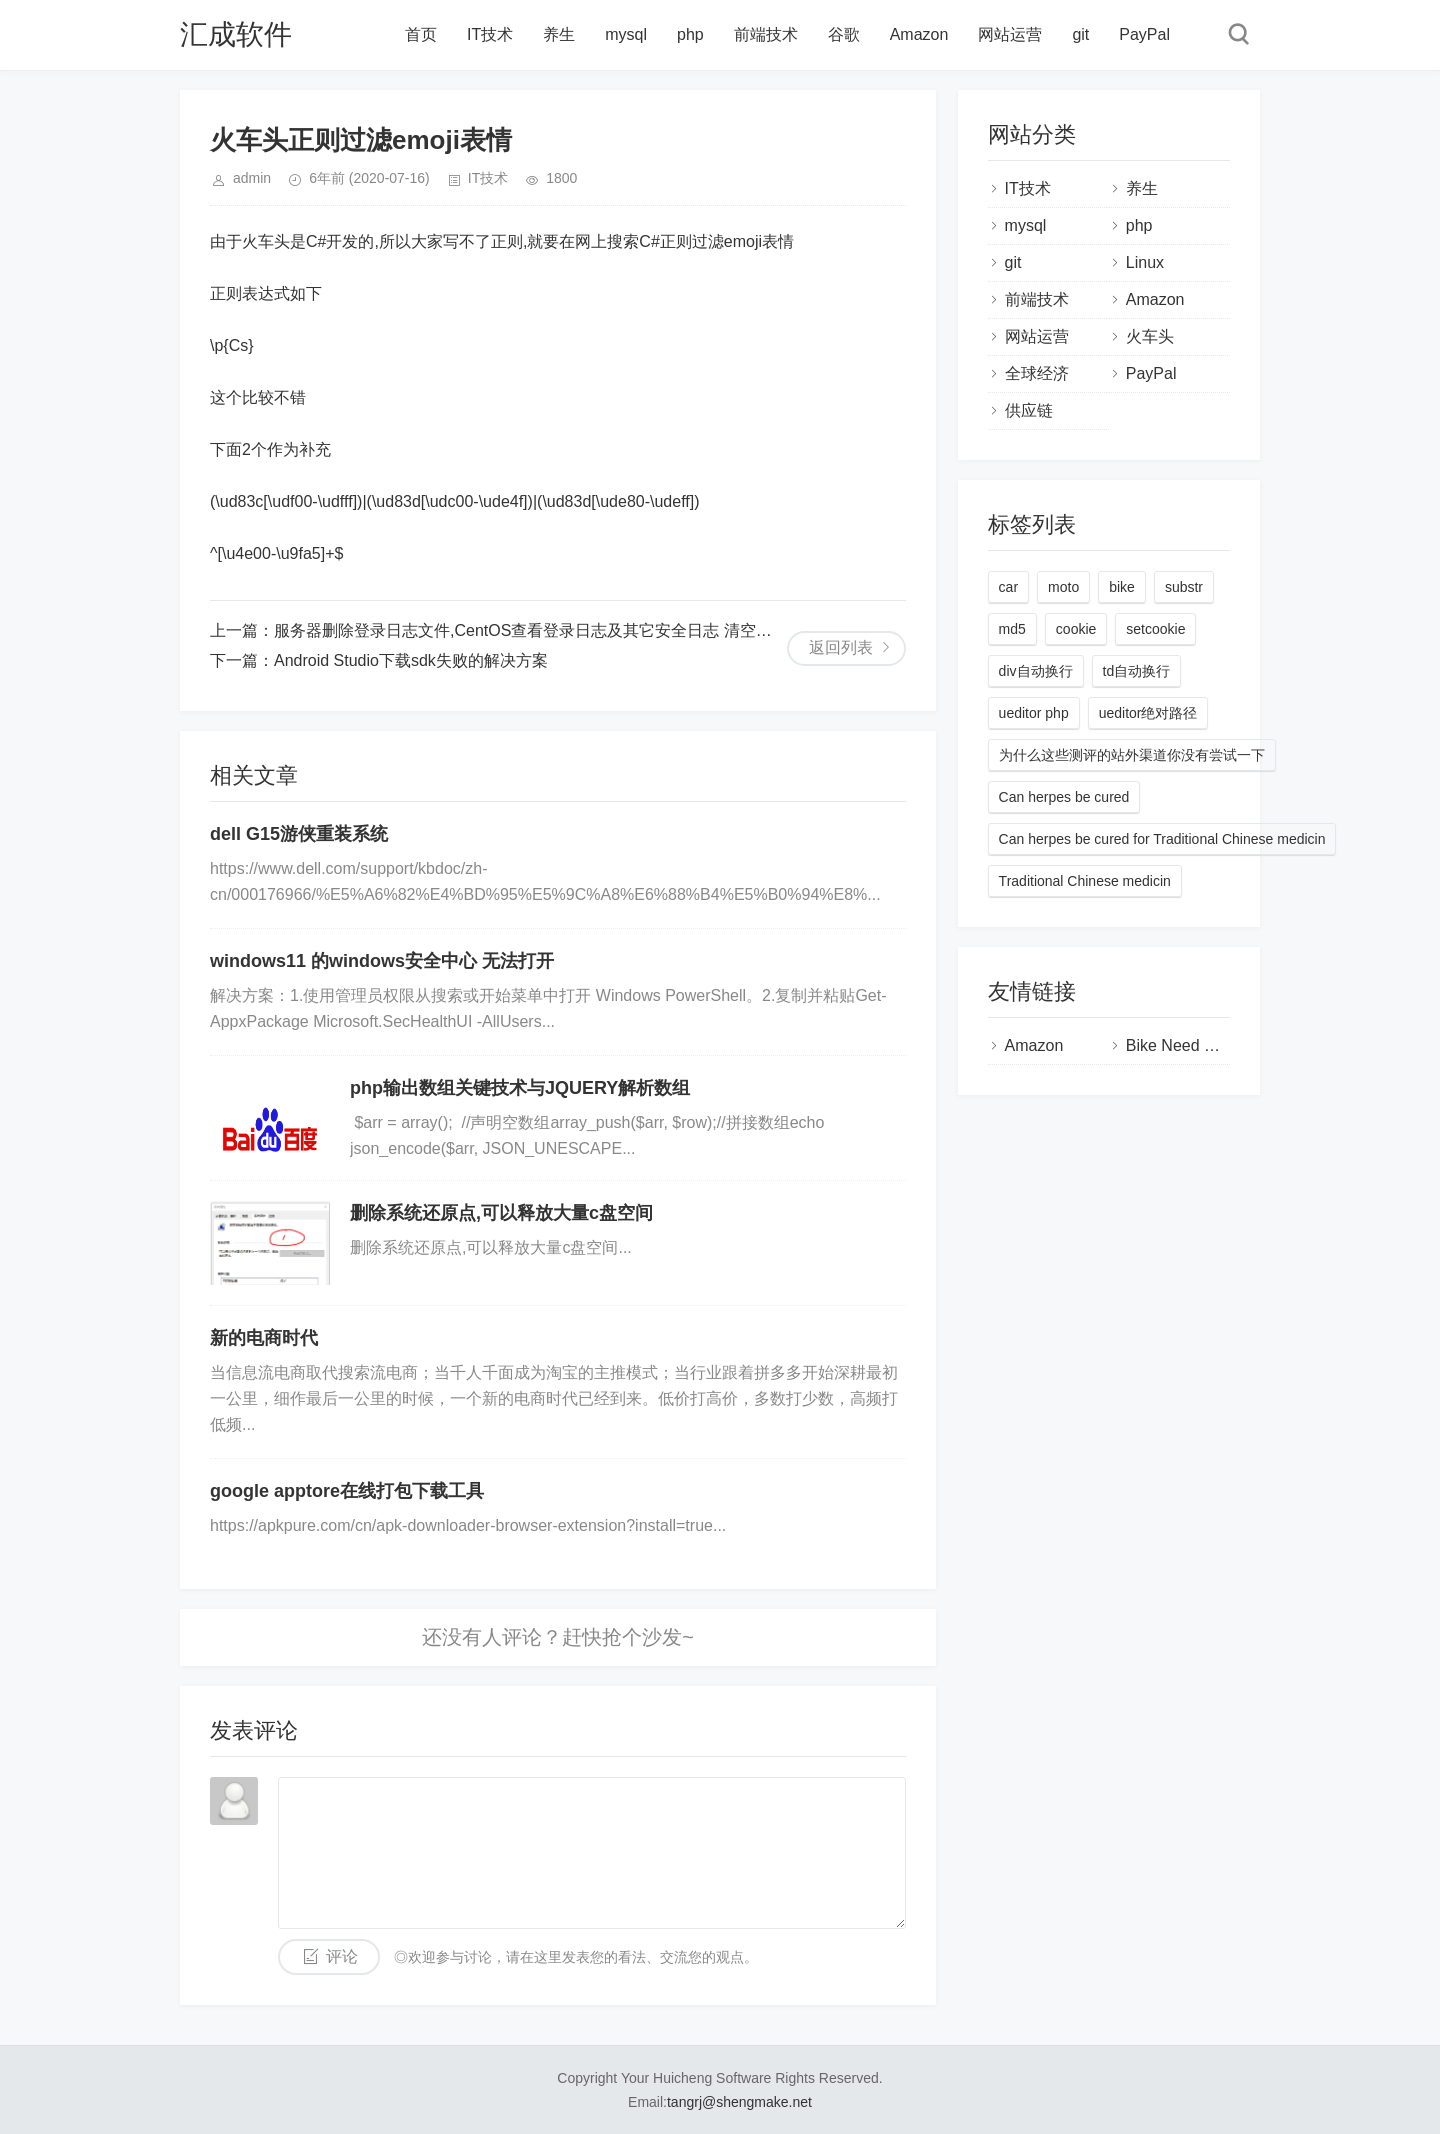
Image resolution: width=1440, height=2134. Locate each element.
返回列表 (841, 647)
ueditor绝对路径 (1148, 713)
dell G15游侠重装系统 (299, 834)
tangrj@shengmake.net (739, 2102)
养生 (559, 34)
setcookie (1155, 629)
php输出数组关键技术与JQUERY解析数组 (520, 1088)
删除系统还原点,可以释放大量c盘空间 (501, 1213)
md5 (1012, 629)
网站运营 (1010, 34)
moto (1063, 587)
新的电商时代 (264, 1338)
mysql (626, 34)
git (1080, 34)
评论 (342, 1956)
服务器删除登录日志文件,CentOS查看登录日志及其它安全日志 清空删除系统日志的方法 (587, 630)
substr (1184, 587)
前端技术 (766, 34)
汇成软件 (236, 34)
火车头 (1150, 336)
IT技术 (490, 34)
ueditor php (1034, 713)
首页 (421, 34)
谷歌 (844, 34)
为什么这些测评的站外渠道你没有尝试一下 (1132, 755)
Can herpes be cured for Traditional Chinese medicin (1162, 839)
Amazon (919, 34)
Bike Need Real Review (1210, 1045)
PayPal (1144, 34)
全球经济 (1037, 373)
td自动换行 (1137, 671)
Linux (1145, 262)
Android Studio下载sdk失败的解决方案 (411, 660)
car (1008, 587)
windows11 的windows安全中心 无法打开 (382, 961)
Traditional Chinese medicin (1085, 881)
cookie (1076, 629)
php (690, 34)
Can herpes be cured (1064, 797)
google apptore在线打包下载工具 (347, 1491)
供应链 (1029, 410)
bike (1122, 587)
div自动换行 (1036, 671)
